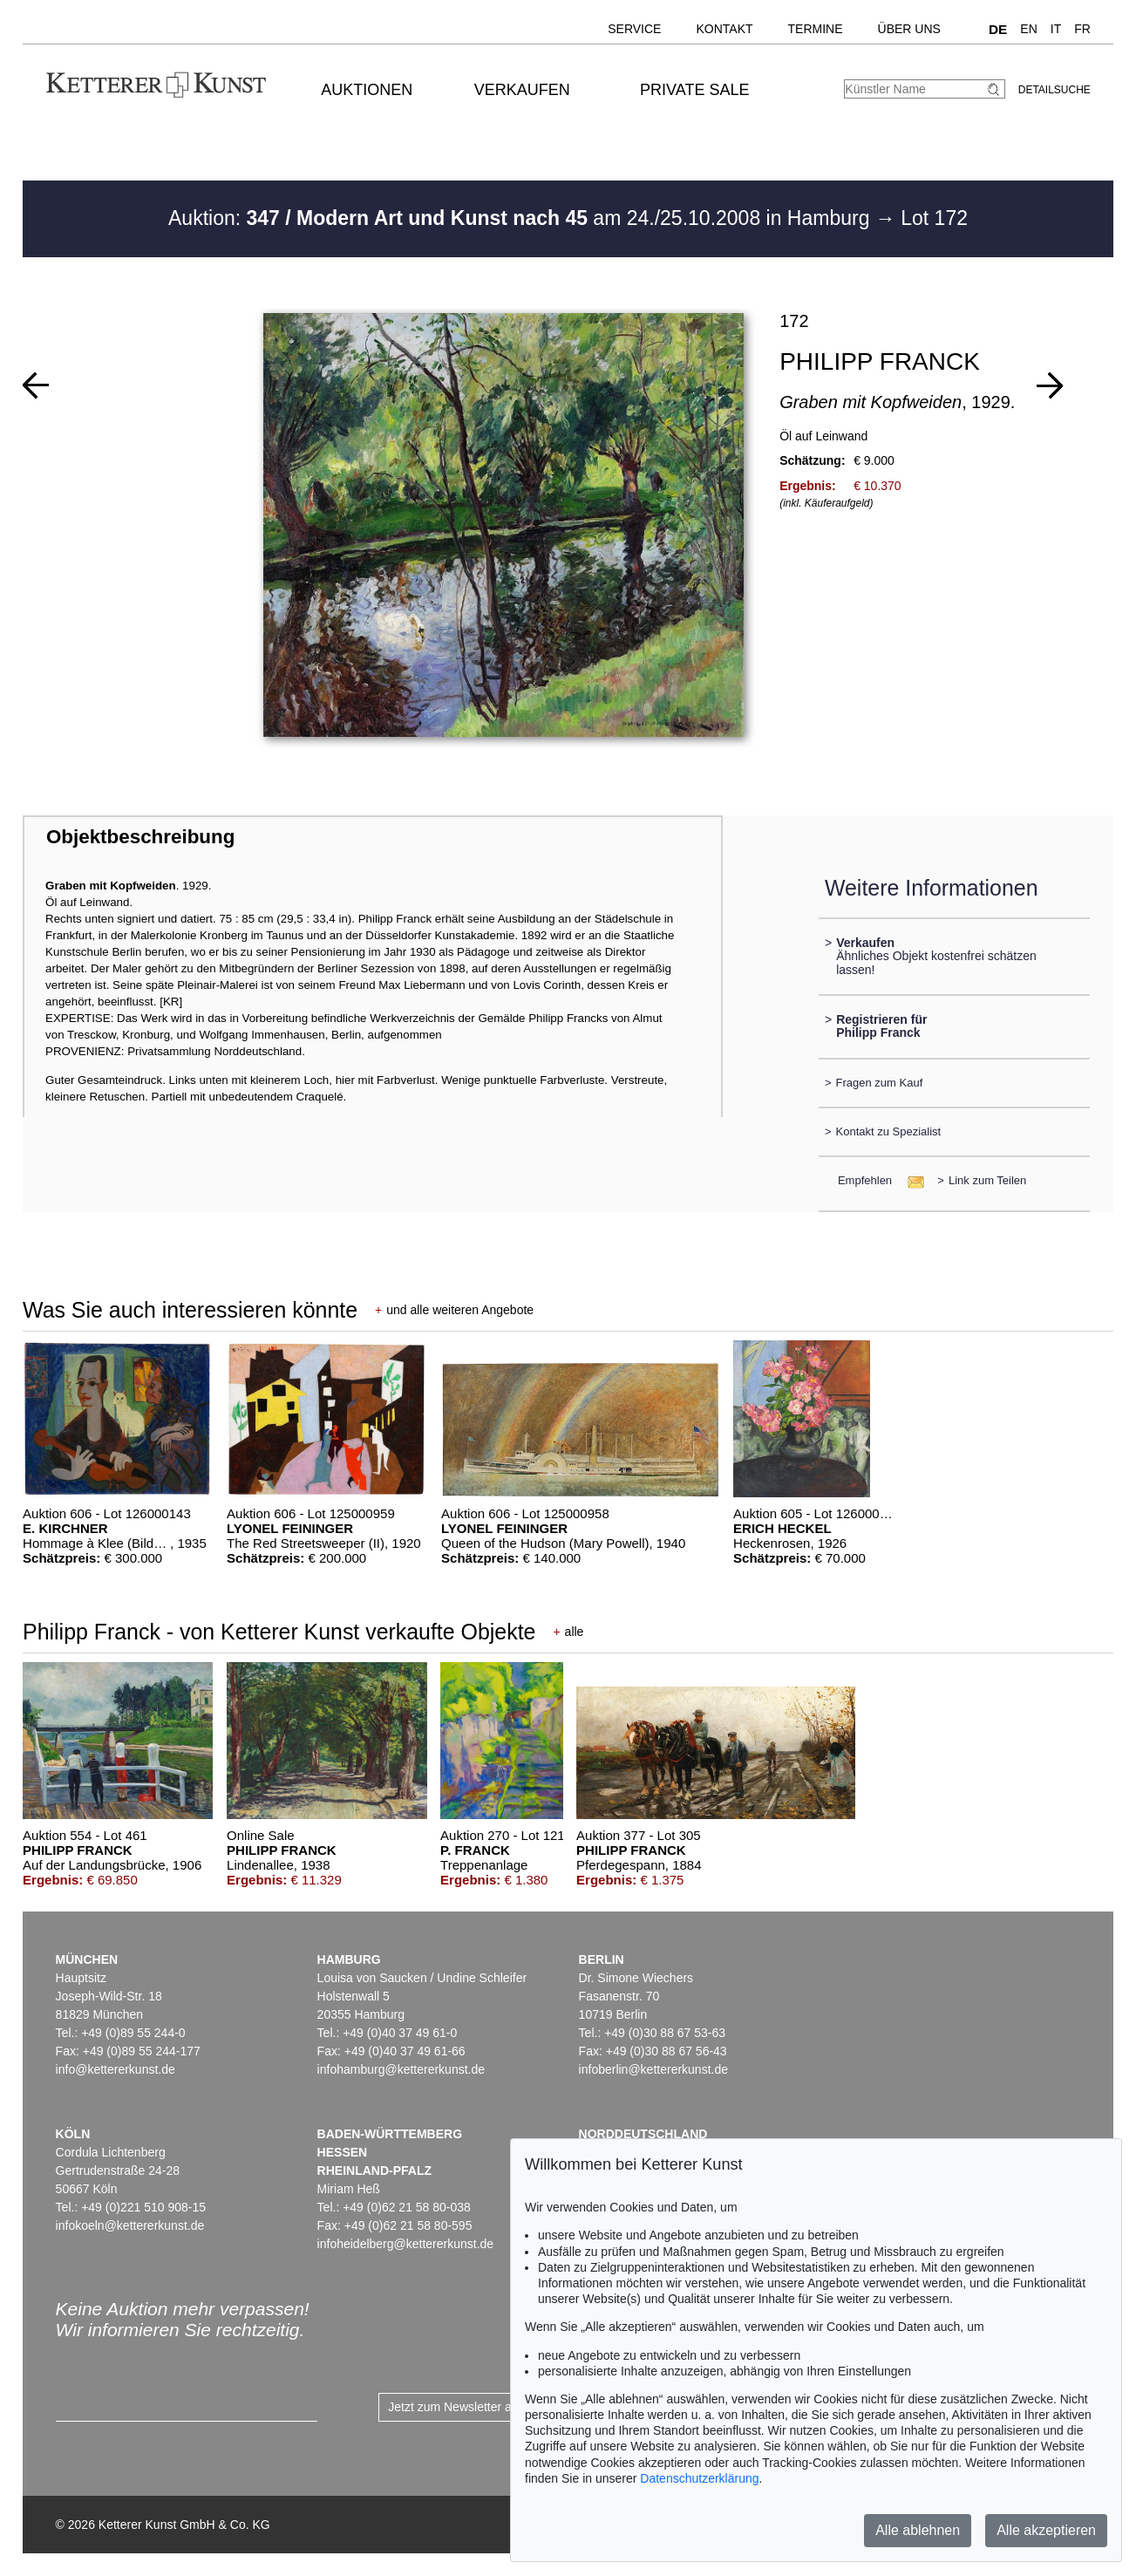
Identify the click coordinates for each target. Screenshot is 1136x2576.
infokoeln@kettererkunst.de (130, 2225)
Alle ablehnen (917, 2530)
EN (1028, 29)
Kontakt (724, 29)
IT (1056, 29)
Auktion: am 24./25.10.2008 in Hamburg (521, 218)
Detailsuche (1054, 90)
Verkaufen (522, 90)
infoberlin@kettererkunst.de (653, 2069)
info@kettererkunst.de (115, 2069)
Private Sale (694, 90)
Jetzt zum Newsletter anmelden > (478, 2407)
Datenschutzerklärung (699, 2478)
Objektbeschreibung (140, 837)
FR (1082, 29)
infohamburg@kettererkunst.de (401, 2069)
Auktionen (366, 90)
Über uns (909, 29)
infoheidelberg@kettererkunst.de (405, 2244)
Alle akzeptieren (1046, 2530)
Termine (815, 29)
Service (634, 29)
